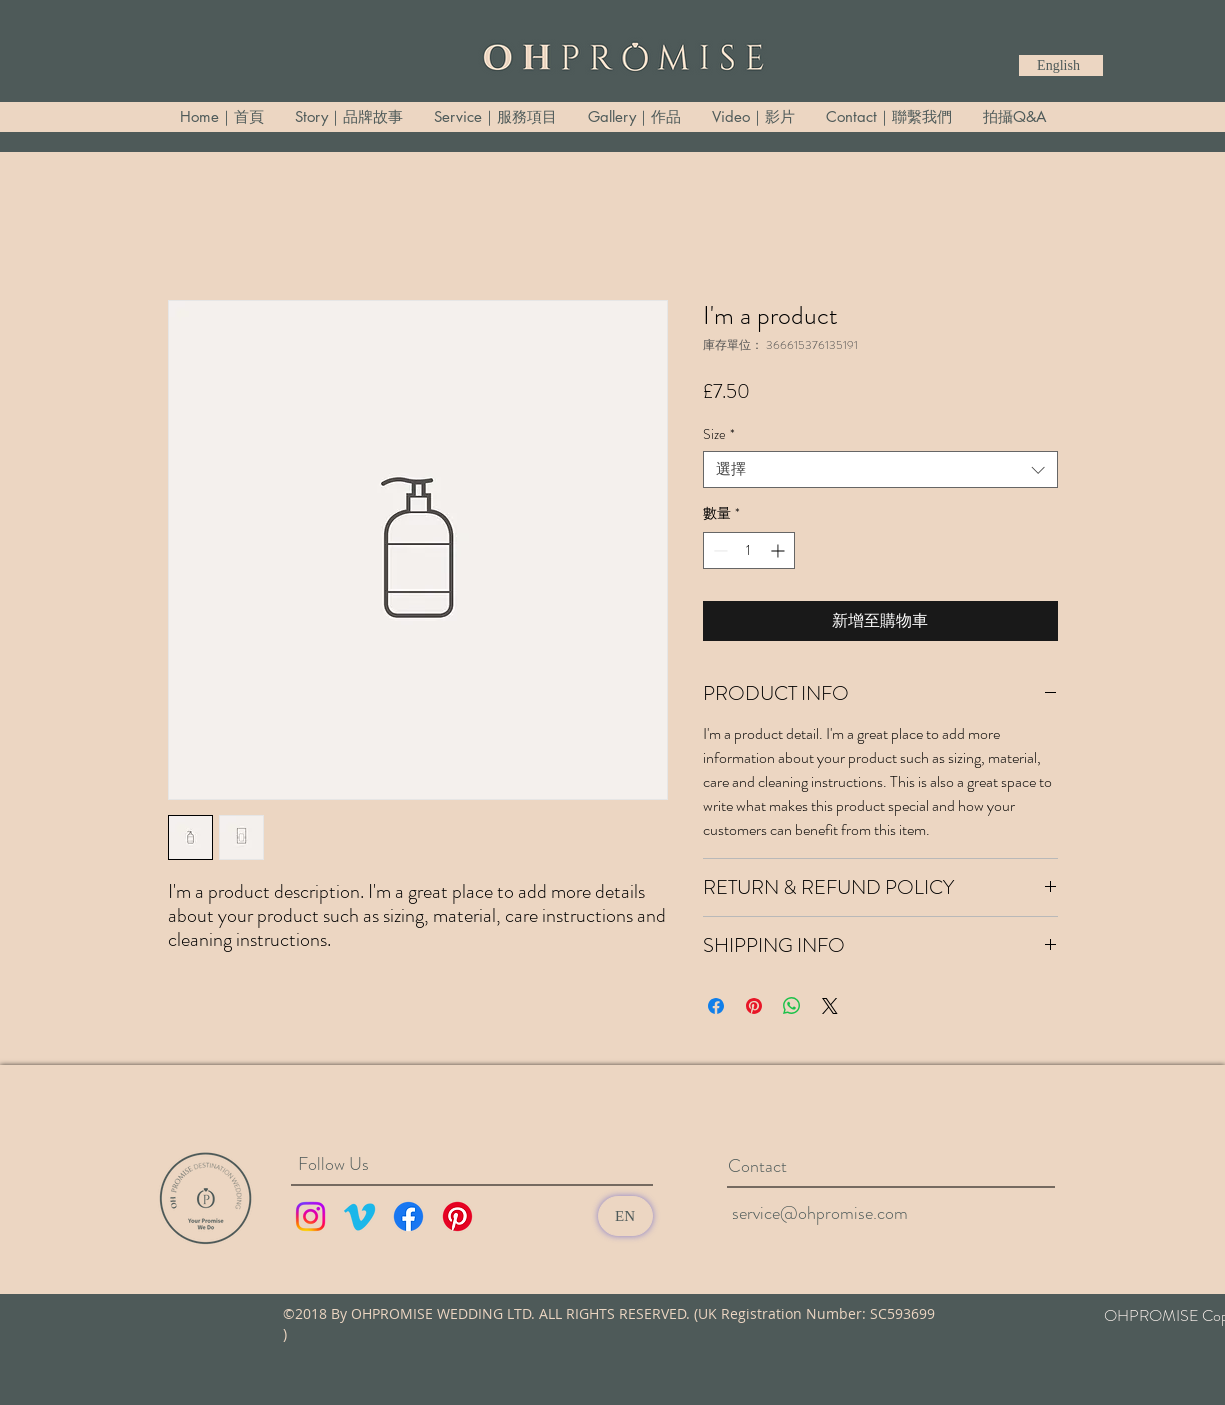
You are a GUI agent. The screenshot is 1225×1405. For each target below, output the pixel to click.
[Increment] (779, 550)
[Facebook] (408, 1216)
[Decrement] (718, 550)
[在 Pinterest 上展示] (754, 1006)
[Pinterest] (457, 1216)
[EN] (625, 1216)
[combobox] (880, 469)
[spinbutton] (749, 550)
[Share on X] (830, 1006)
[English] (1061, 65)
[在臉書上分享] (716, 1006)
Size (719, 435)
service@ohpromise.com (820, 1213)
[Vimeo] (359, 1216)
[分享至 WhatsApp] (792, 1006)
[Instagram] (310, 1216)
